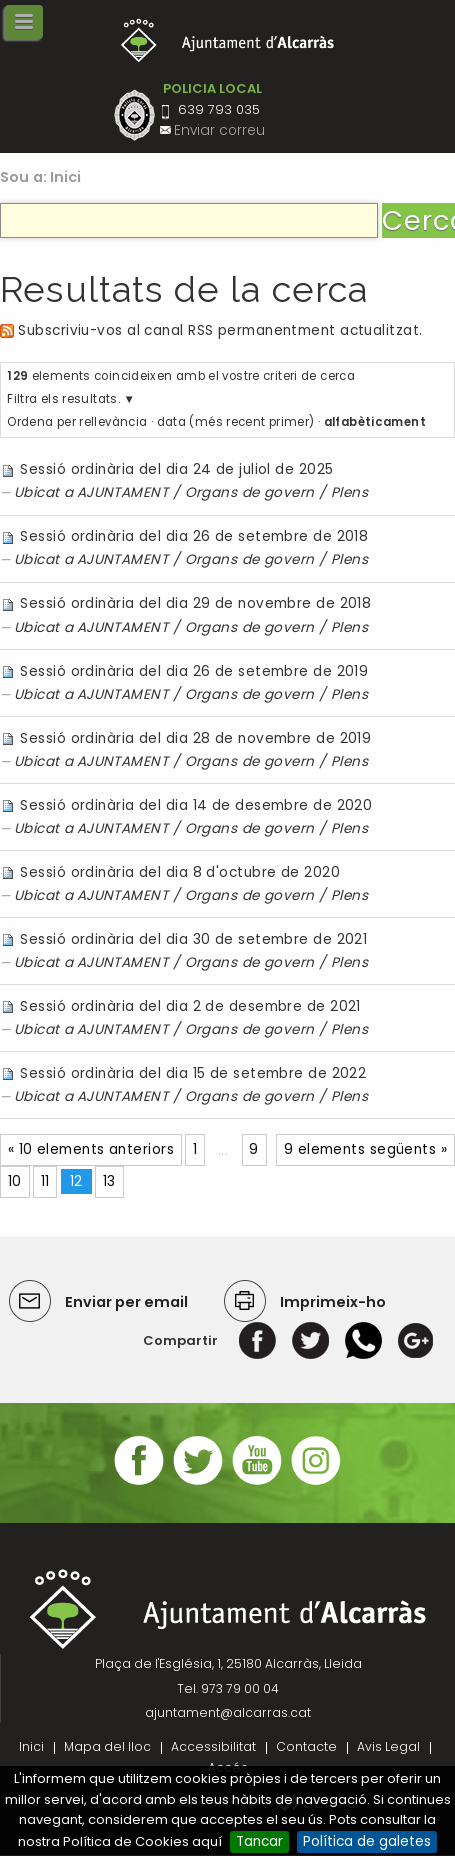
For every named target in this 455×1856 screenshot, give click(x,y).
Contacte (306, 1746)
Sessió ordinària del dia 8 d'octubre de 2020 (180, 872)
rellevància (113, 422)
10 (15, 1181)
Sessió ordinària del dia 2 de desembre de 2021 (190, 1006)
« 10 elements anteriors (91, 1149)
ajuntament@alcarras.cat (228, 1712)
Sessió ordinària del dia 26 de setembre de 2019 (194, 671)
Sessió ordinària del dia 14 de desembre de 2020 (196, 805)
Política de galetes (367, 1841)
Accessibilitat (213, 1746)
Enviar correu (219, 130)
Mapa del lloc (107, 1746)
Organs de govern (250, 492)
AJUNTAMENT (122, 492)
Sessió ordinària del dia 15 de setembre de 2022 (193, 1073)
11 (45, 1181)
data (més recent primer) (236, 422)
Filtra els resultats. (63, 399)
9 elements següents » (365, 1149)
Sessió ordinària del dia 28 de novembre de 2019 (195, 738)
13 (109, 1181)
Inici (66, 177)
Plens (349, 492)
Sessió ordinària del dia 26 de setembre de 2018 (194, 536)
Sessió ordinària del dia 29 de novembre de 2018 (195, 603)
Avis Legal (388, 1746)
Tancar (259, 1841)
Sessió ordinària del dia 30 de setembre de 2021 (193, 939)
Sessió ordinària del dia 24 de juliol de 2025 (176, 469)
